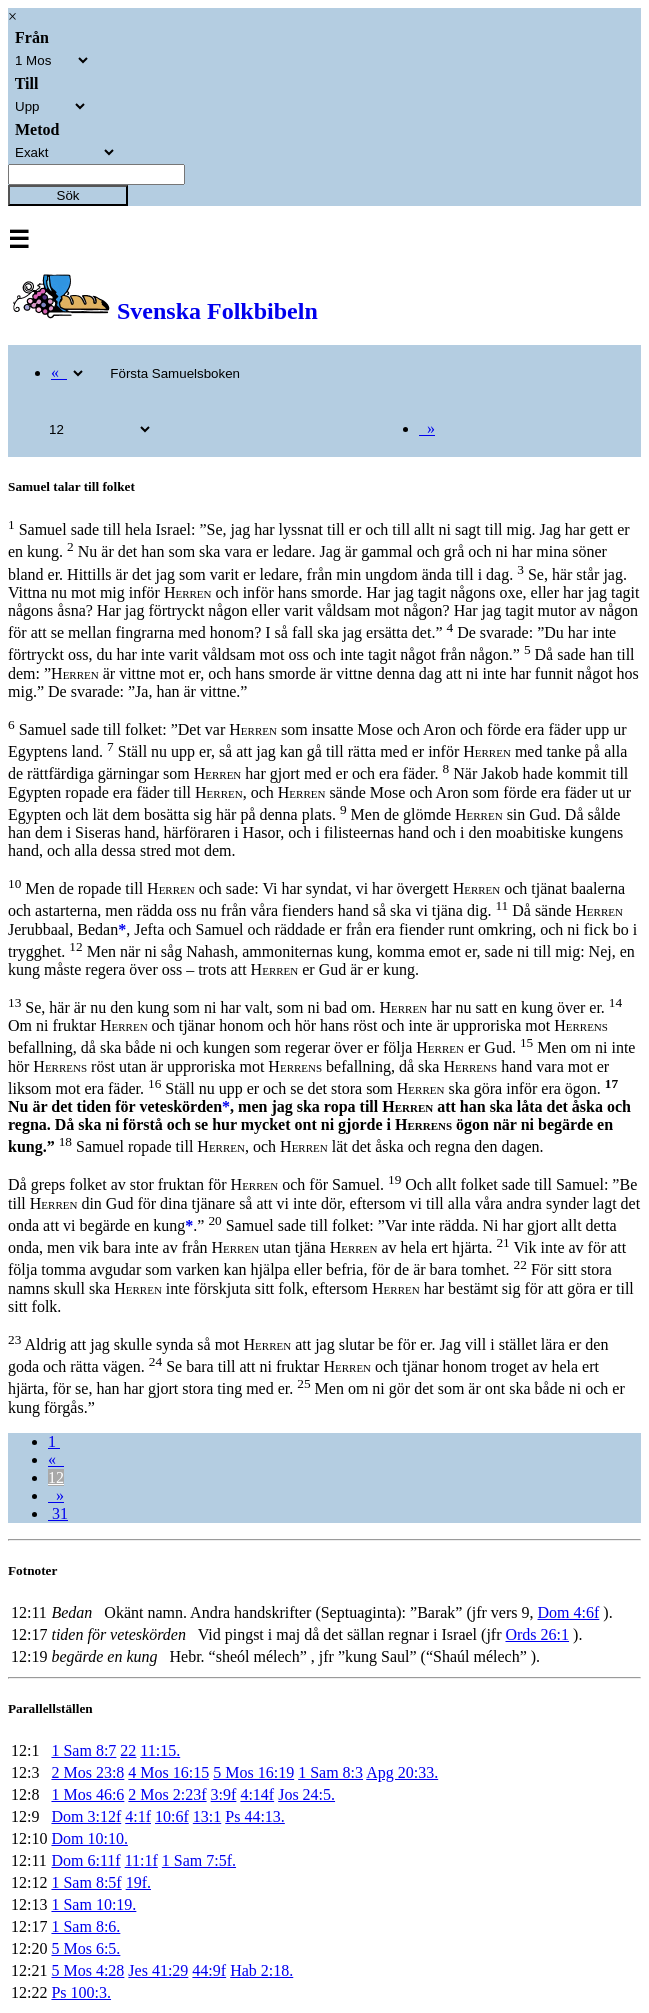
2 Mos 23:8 (87, 1772)
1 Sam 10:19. (93, 1904)
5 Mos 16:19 (253, 1772)
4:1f (138, 1816)
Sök (68, 195)
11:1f (141, 1860)
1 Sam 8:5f (86, 1882)
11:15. (160, 1750)
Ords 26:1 (537, 1634)
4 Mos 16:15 (168, 1772)
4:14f (257, 1794)
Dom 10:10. (89, 1838)
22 (128, 1750)
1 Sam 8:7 (83, 1750)
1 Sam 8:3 (330, 1772)
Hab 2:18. (261, 1970)
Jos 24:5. (306, 1794)
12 (56, 1477)
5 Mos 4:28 (87, 1970)
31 (58, 1513)
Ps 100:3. (81, 1992)
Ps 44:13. (255, 1816)
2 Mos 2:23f (167, 1794)
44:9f (209, 1970)
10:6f (172, 1816)
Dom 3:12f (86, 1816)
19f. (138, 1882)
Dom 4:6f (569, 1612)
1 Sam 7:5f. (199, 1860)
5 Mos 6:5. (85, 1948)
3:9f (224, 1794)
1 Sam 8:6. (85, 1926)
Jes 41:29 (158, 1970)
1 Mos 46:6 (87, 1794)
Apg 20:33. (402, 1772)
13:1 (207, 1816)
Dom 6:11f (85, 1860)
